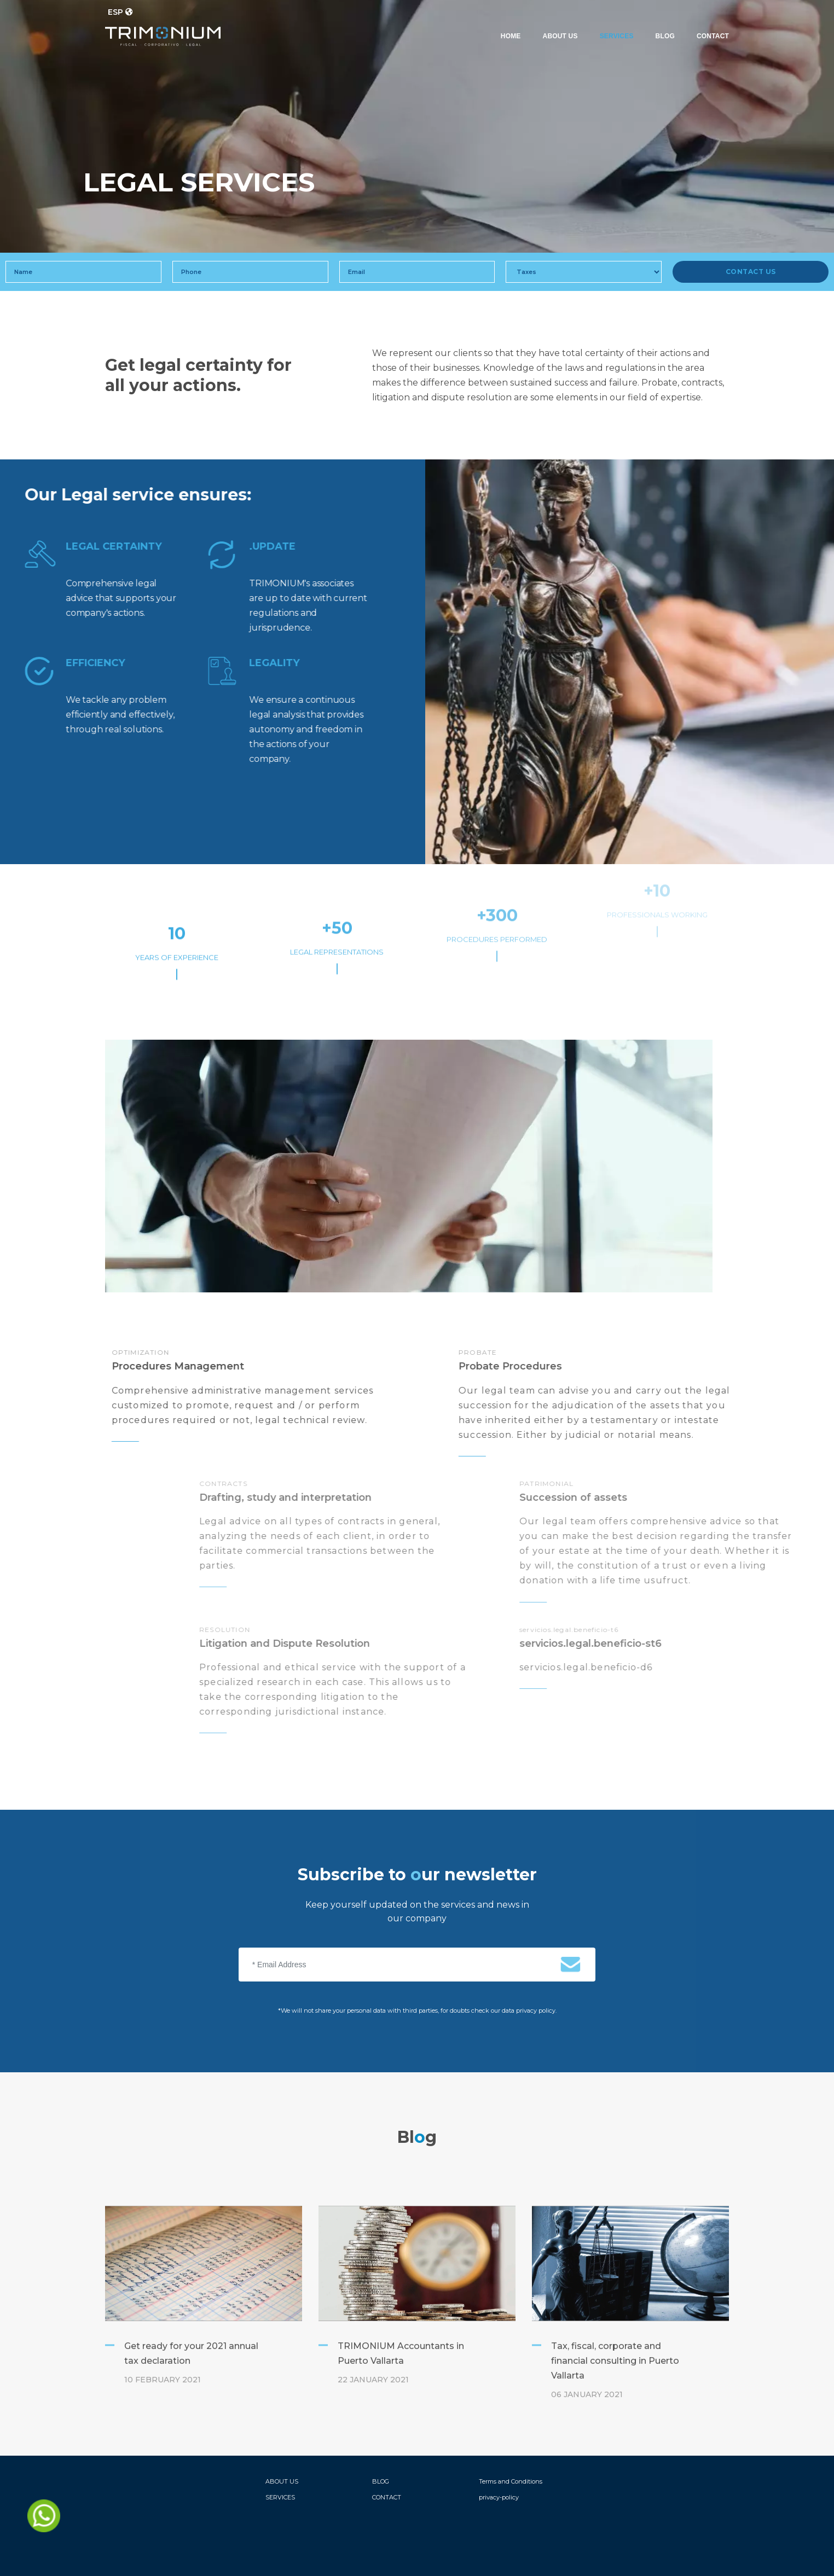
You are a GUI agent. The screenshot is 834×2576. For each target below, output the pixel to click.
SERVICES (617, 36)
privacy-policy (499, 2497)
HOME (511, 36)
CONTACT (713, 36)
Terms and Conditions (510, 2481)
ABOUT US (560, 36)
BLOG (665, 36)
